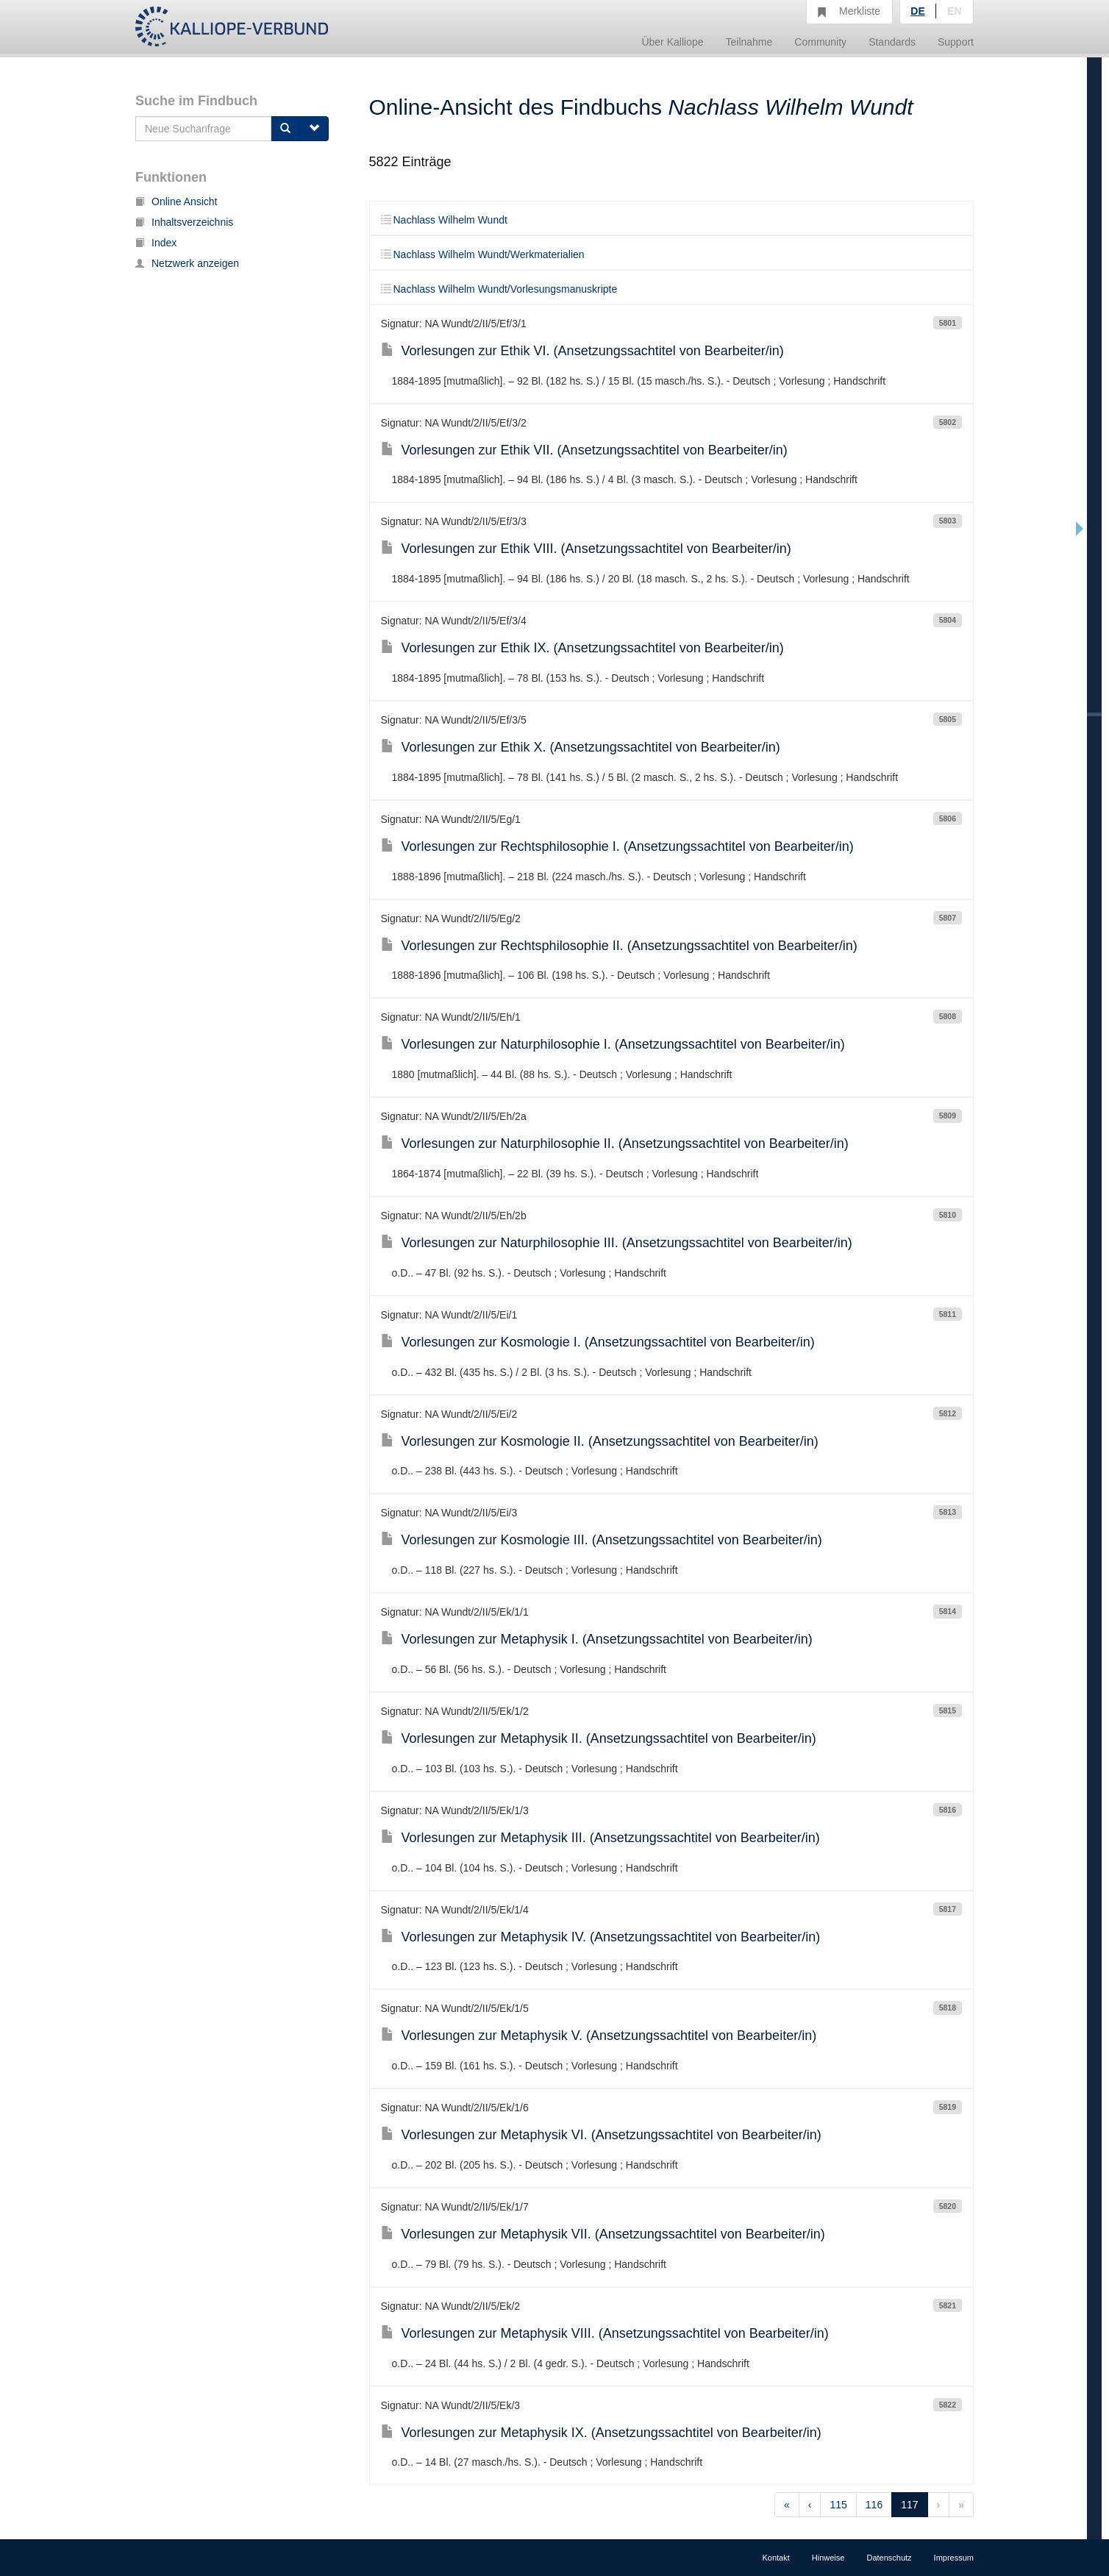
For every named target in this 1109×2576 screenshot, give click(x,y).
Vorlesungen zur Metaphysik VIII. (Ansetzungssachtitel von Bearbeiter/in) (605, 2333)
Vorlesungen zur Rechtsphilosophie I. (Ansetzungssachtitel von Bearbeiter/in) (617, 846)
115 (838, 2505)
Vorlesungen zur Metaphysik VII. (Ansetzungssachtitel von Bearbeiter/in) (603, 2234)
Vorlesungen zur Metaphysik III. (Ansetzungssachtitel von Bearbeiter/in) (600, 1837)
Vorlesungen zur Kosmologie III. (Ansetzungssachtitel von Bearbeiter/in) (601, 1540)
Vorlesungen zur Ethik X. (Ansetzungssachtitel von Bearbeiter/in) (580, 747)
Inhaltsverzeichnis (184, 222)
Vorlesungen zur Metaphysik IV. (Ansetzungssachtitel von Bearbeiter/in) (601, 1937)
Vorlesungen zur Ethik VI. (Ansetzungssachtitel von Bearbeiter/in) (582, 350)
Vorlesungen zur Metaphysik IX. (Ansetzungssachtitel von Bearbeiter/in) (601, 2432)
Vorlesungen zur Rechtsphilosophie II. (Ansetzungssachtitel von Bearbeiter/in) (619, 945)
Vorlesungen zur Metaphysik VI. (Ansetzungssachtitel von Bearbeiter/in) (601, 2134)
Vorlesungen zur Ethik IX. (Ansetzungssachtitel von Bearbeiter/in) (582, 648)
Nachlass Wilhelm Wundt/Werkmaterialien (483, 254)
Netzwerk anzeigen (187, 263)
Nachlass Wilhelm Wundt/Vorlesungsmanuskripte (499, 289)
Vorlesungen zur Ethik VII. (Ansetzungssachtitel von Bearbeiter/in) (584, 450)
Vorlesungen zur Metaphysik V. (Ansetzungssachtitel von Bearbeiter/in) (599, 2035)
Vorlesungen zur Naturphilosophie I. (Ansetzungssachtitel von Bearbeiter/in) (613, 1044)
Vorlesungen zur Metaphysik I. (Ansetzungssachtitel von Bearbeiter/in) (597, 1639)
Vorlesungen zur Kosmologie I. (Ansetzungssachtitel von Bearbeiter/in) (598, 1342)
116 (874, 2505)
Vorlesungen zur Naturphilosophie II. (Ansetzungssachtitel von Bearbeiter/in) (615, 1143)
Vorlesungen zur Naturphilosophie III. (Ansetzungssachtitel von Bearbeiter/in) (616, 1242)
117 (909, 2505)
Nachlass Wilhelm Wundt (444, 220)
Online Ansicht (176, 201)
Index (155, 243)
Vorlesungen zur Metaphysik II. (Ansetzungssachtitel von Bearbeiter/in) (598, 1738)
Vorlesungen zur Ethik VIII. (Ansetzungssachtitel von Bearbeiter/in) (586, 548)
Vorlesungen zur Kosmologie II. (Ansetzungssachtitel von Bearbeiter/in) (600, 1441)
